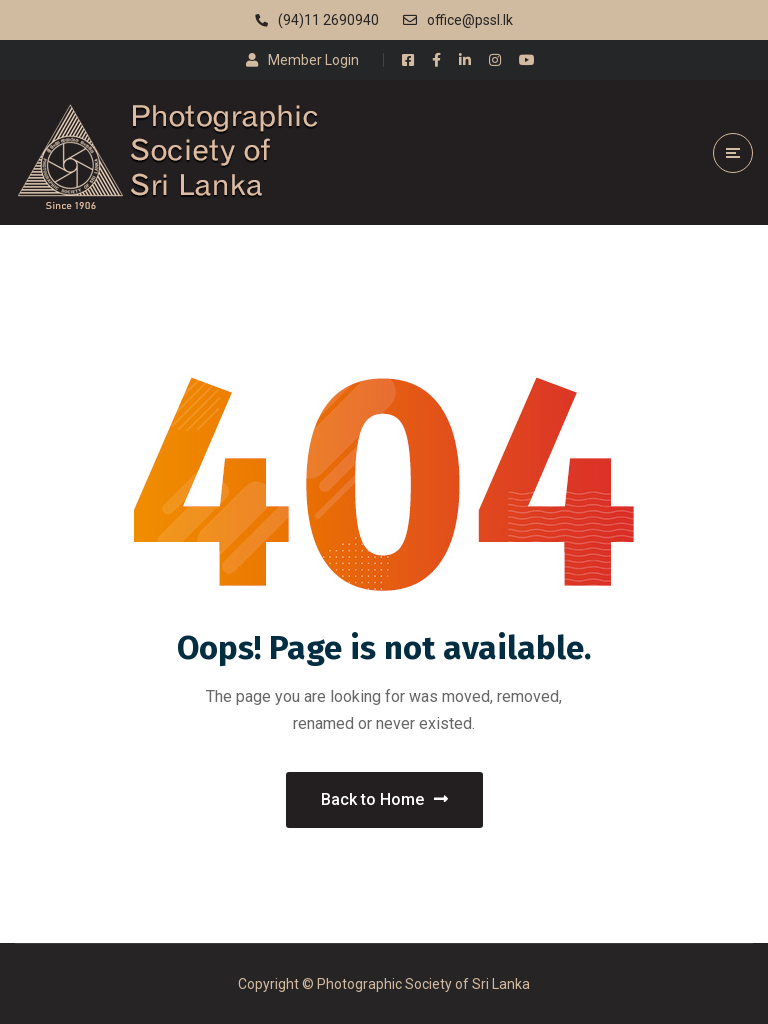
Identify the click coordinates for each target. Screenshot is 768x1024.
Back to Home (384, 799)
